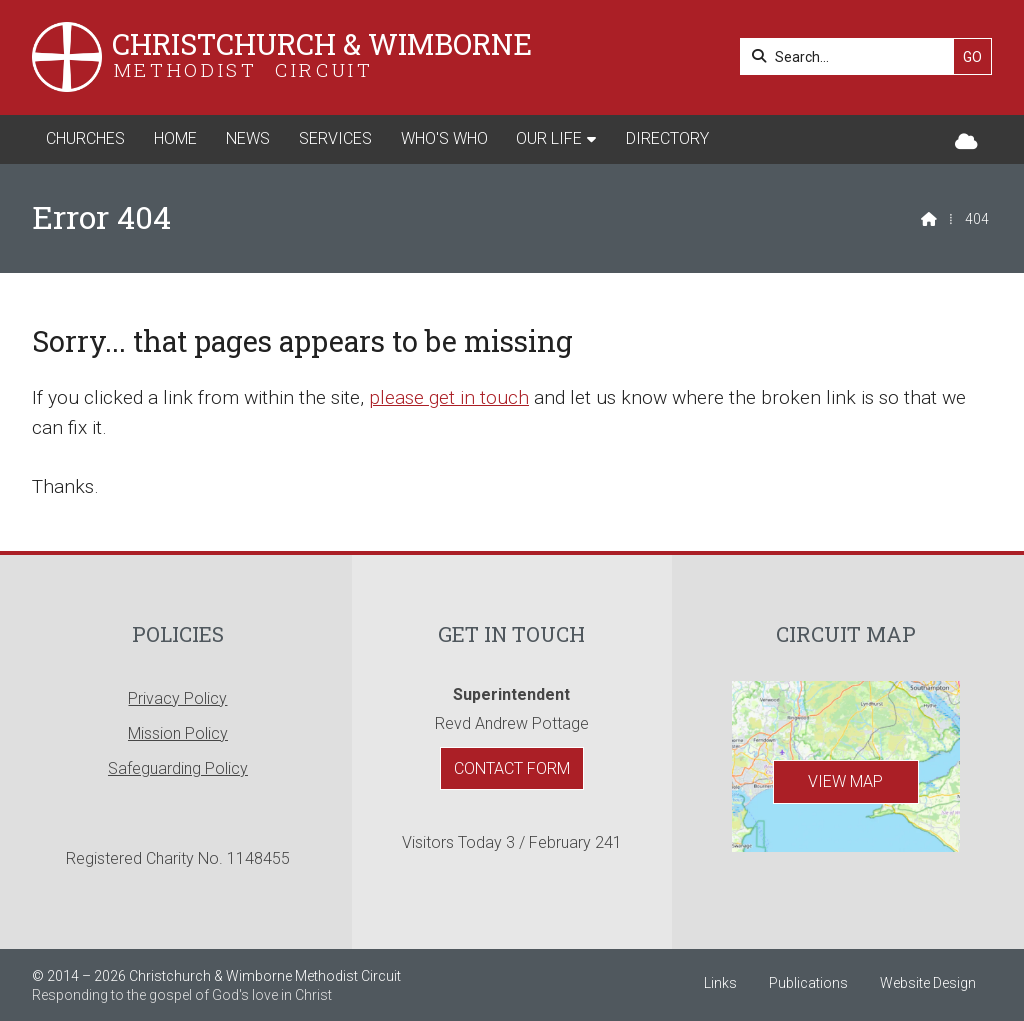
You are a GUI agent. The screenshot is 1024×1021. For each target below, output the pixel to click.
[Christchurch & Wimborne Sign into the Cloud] (966, 142)
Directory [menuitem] (667, 138)
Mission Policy (178, 733)
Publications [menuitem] (808, 983)
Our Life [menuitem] (549, 138)
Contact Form (512, 768)
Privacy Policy (177, 698)
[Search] (852, 56)
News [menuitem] (248, 138)
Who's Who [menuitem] (444, 138)
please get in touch (449, 397)
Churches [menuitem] (85, 138)
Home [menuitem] (175, 138)
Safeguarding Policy (178, 768)
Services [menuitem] (335, 138)
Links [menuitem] (720, 983)
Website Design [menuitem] (928, 983)
